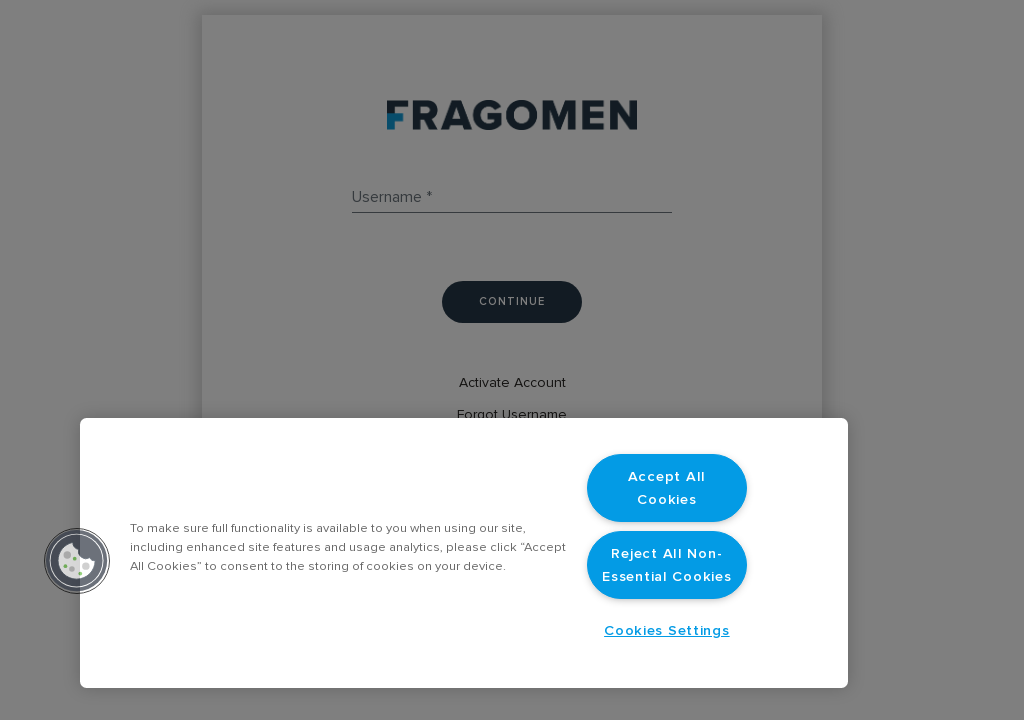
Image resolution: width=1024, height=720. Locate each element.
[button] (77, 561)
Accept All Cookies (667, 488)
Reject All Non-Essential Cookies (666, 565)
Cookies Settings (667, 630)
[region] (464, 553)
